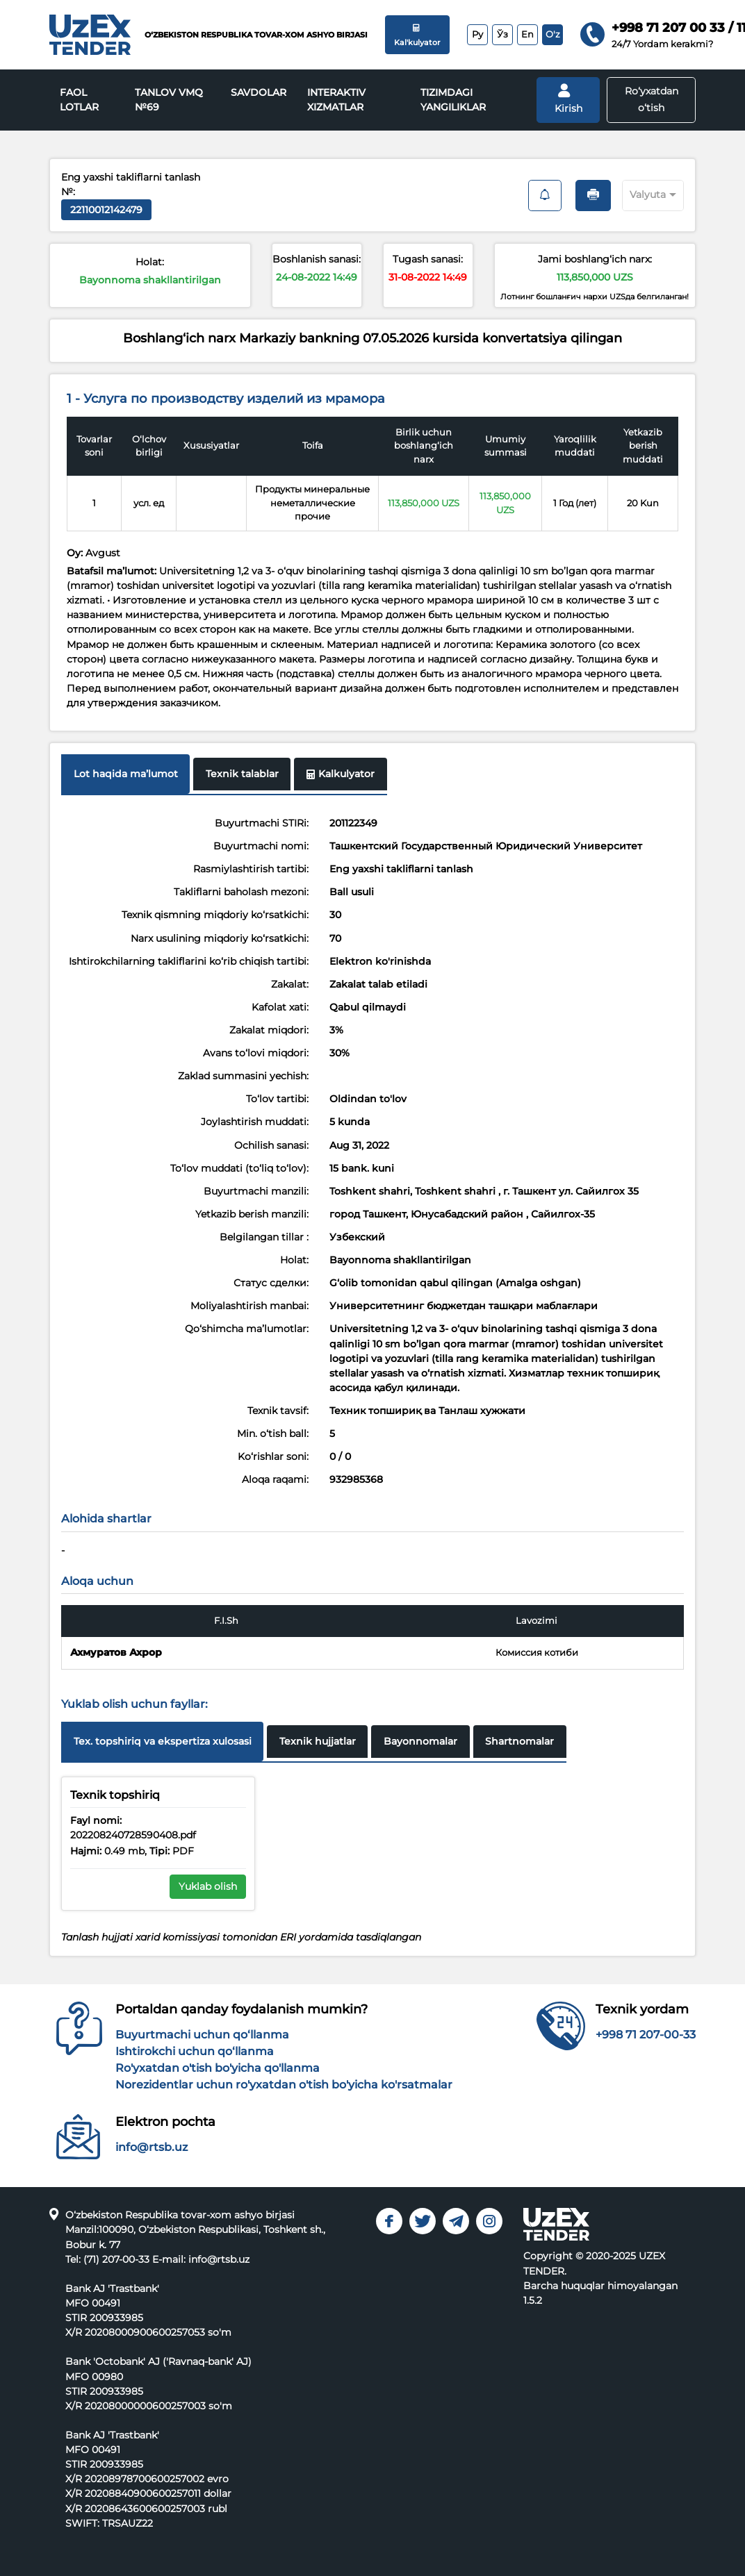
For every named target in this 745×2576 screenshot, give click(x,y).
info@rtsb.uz (151, 2147)
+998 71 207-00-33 (646, 2034)
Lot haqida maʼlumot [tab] (126, 773)
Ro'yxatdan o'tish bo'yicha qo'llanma (217, 2068)
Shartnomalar (519, 1741)
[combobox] (640, 193)
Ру (477, 34)
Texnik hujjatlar (317, 1741)
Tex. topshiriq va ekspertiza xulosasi (163, 1741)
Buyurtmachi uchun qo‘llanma (202, 2034)
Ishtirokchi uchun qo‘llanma (194, 2051)
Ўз (502, 34)
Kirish (568, 99)
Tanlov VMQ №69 (169, 99)
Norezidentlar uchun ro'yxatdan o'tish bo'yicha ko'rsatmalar (283, 2084)
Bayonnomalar (420, 1741)
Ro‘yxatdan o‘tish (651, 99)
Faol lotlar (79, 99)
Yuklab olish (208, 1886)
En (527, 34)
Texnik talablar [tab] (242, 773)
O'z (553, 34)
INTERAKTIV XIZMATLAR (336, 99)
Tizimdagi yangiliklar (453, 99)
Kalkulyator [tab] (340, 773)
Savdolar (258, 92)
